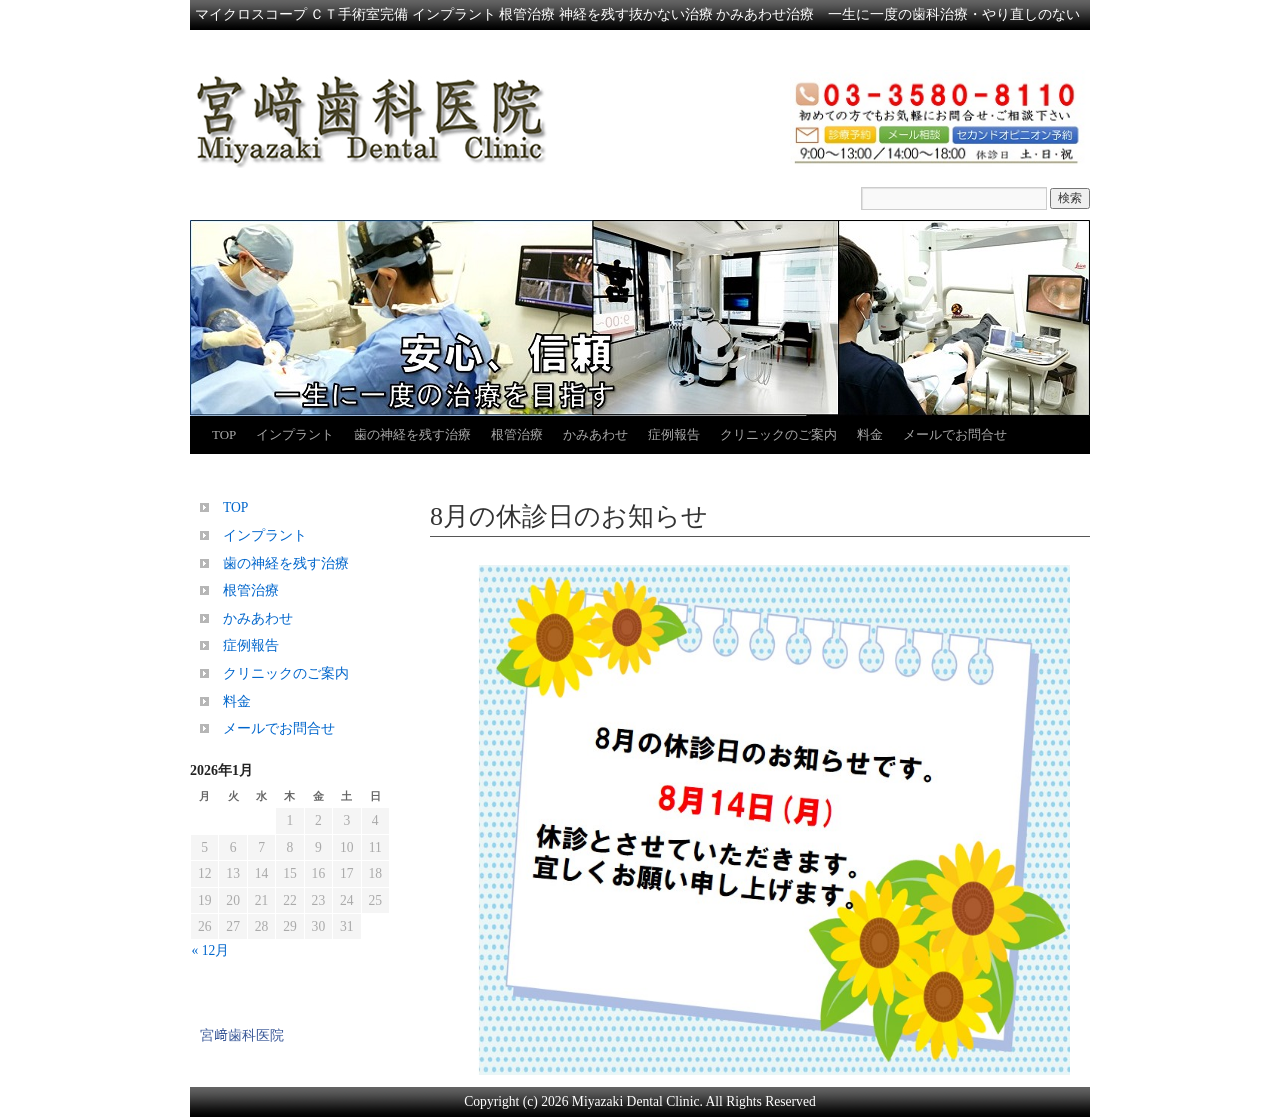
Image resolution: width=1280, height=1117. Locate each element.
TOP (224, 434)
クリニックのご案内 (778, 434)
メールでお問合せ (955, 434)
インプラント (295, 434)
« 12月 (211, 950)
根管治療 (517, 434)
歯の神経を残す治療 (412, 434)
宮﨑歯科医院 (242, 1035)
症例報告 (674, 434)
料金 (870, 434)
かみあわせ (595, 434)
